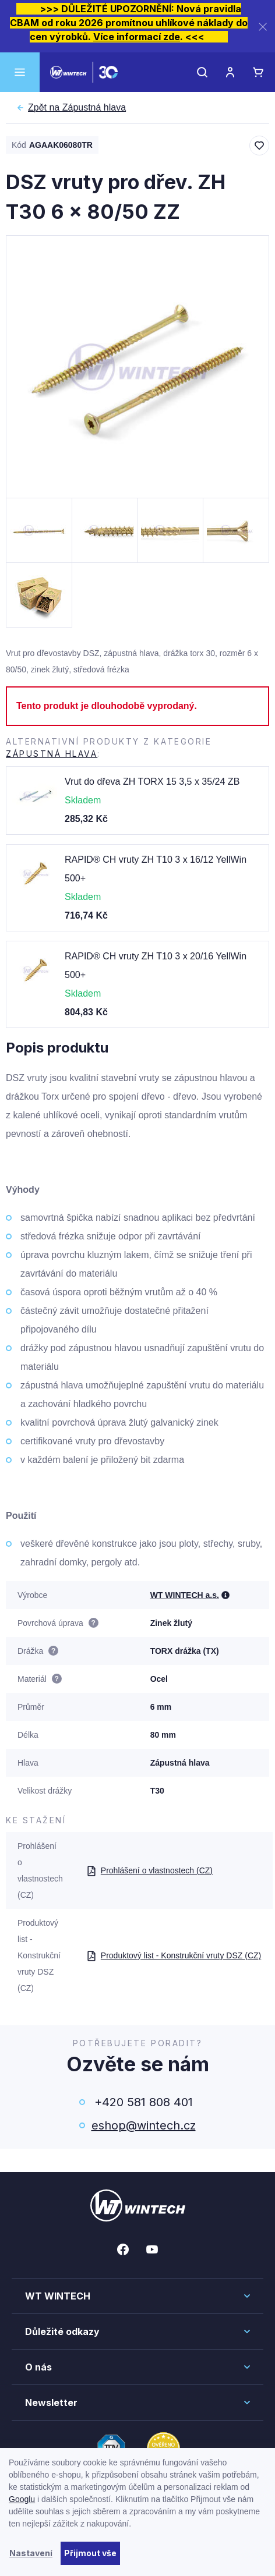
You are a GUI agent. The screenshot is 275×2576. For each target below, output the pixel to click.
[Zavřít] (262, 26)
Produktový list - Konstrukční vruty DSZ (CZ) (173, 1955)
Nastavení (30, 2553)
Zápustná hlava (77, 107)
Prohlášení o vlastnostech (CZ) (149, 1870)
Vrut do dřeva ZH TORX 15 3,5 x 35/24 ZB (152, 781)
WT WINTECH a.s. (184, 1595)
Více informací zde (136, 36)
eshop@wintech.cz (143, 2125)
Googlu (22, 2499)
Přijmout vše (90, 2553)
